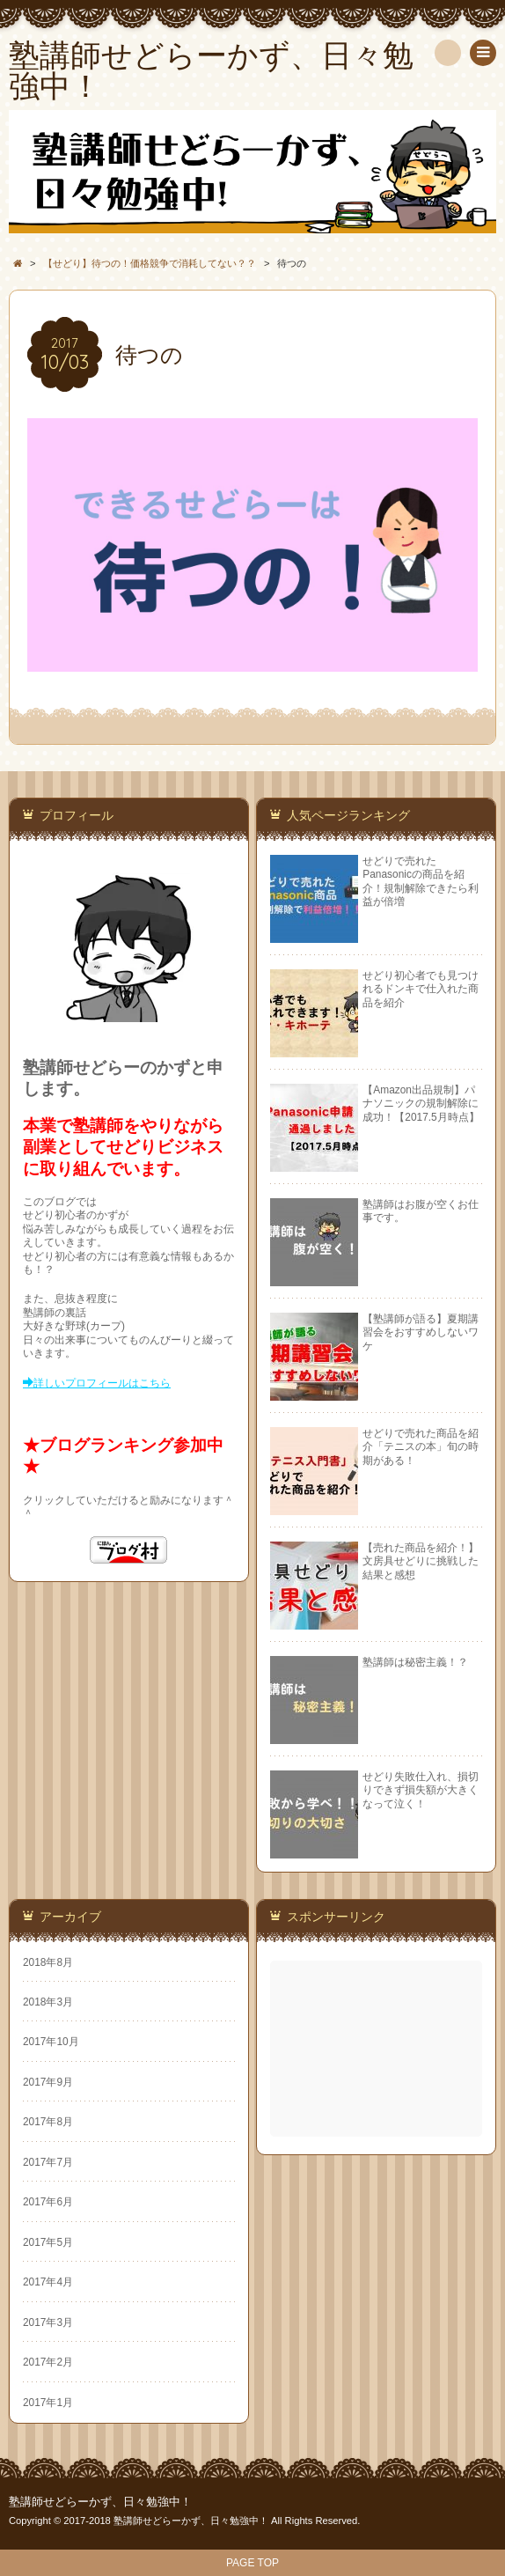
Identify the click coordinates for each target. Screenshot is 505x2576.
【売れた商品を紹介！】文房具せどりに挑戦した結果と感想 (420, 1561)
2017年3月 (48, 2322)
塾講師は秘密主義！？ (415, 1662)
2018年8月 (48, 1962)
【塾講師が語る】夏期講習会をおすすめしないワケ (420, 1332)
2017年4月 (48, 2282)
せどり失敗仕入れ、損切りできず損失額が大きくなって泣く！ (420, 1790)
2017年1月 (48, 2402)
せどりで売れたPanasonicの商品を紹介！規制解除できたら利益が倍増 (420, 881)
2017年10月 (51, 2041)
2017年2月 (48, 2362)
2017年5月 (48, 2242)
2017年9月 (48, 2082)
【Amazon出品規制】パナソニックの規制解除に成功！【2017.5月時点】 (420, 1103)
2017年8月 (48, 2122)
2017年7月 (48, 2162)
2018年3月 (48, 2002)
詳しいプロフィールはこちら (102, 1383)
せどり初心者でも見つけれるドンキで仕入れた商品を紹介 (420, 989)
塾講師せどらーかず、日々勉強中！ (100, 2502)
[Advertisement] (378, 2049)
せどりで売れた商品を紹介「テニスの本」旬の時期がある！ (420, 1447)
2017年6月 (48, 2202)
